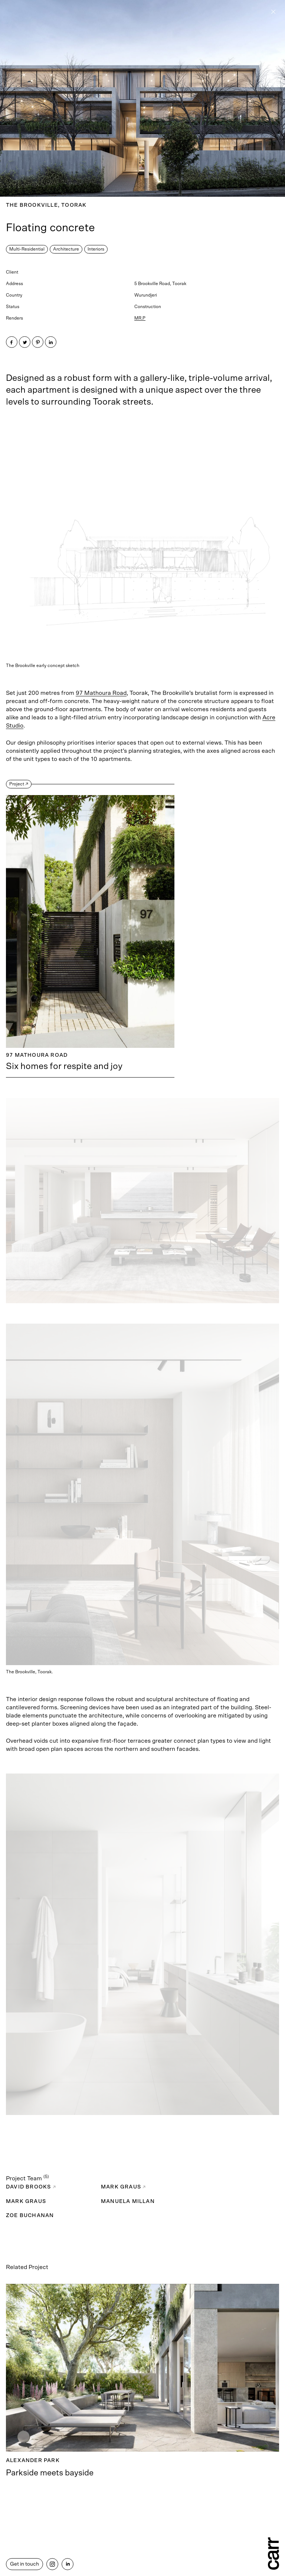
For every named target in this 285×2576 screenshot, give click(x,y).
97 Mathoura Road (101, 693)
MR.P (139, 318)
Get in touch (24, 2564)
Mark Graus (123, 2187)
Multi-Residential (27, 249)
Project (18, 784)
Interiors (96, 249)
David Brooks (31, 2187)
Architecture (66, 249)
